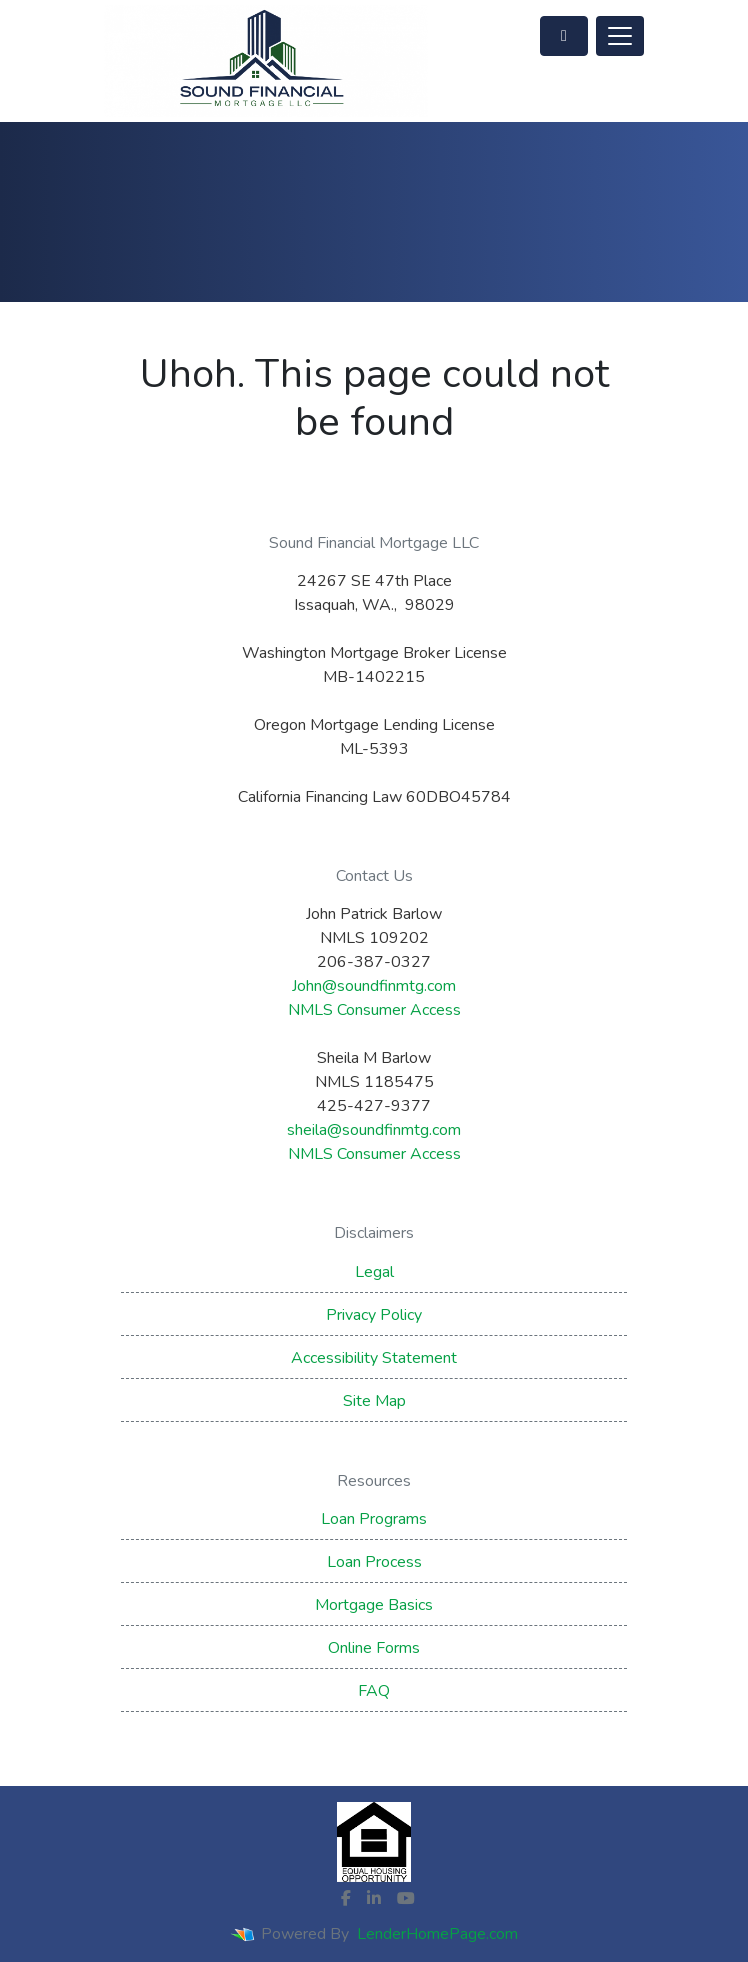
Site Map (374, 1401)
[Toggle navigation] (620, 36)
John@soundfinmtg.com (374, 986)
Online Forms (374, 1648)
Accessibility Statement (374, 1358)
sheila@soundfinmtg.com (374, 1130)
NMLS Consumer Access (374, 1010)
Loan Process (374, 1562)
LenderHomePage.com (437, 1934)
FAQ (374, 1691)
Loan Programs (374, 1519)
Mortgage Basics (374, 1605)
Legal (374, 1272)
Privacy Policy (374, 1315)
